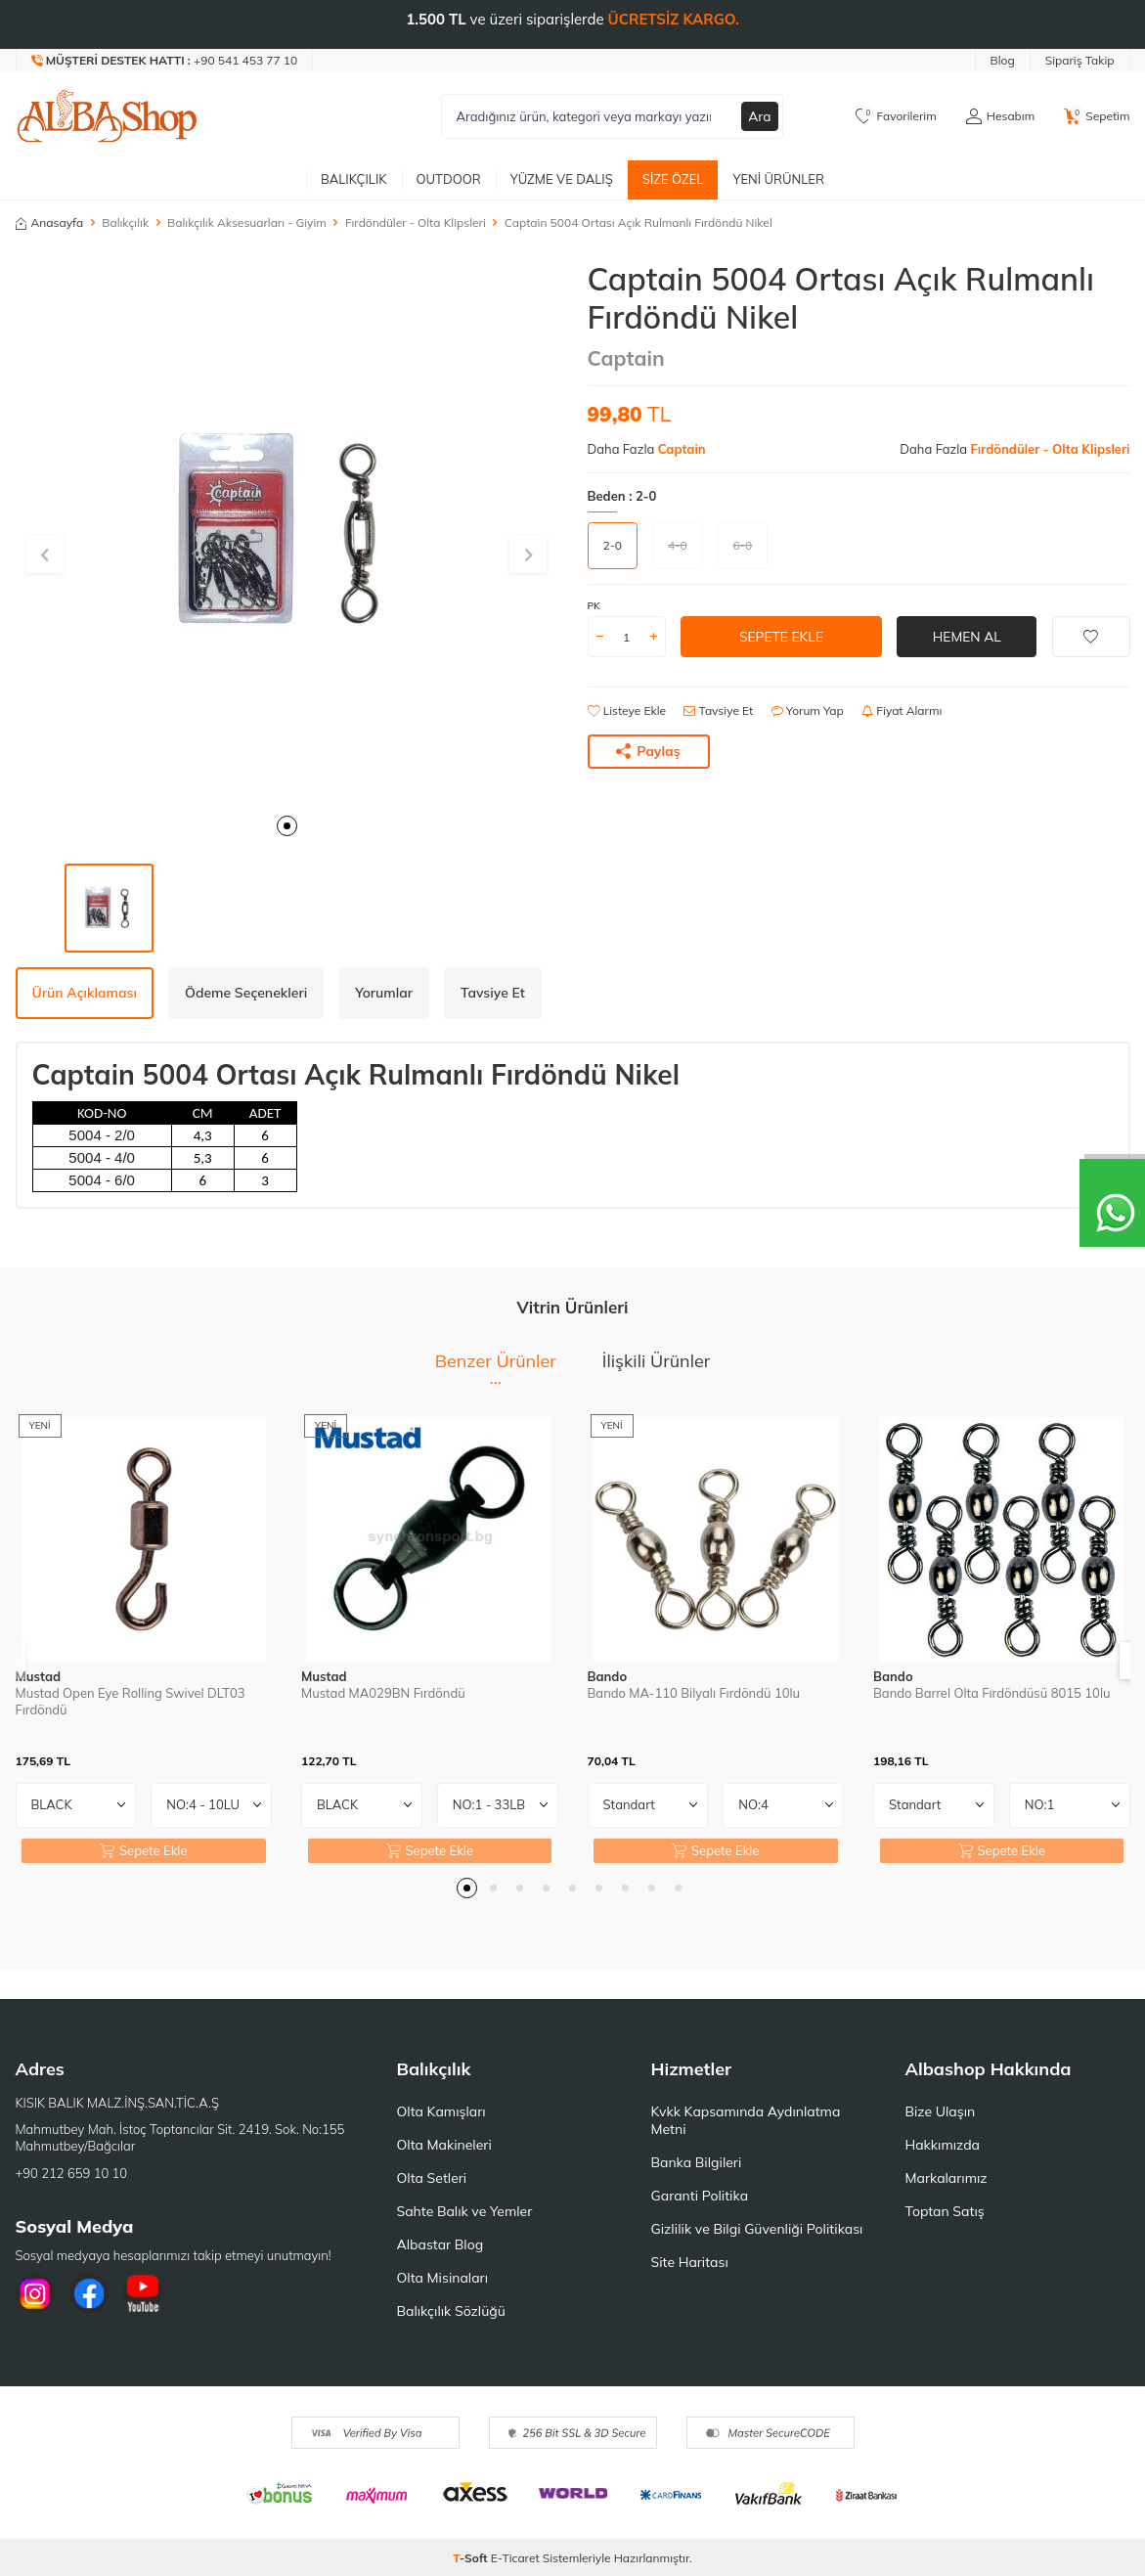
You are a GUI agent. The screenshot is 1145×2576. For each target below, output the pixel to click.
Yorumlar (384, 992)
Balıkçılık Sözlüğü (451, 2311)
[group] (287, 531)
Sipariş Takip (1080, 60)
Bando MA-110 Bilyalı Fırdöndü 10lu (694, 1693)
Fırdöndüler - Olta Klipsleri (415, 222)
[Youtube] (142, 2293)
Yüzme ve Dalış (561, 179)
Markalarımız (946, 2178)
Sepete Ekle (780, 636)
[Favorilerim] (896, 116)
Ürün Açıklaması (84, 992)
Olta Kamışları (441, 2111)
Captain (626, 358)
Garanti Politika (700, 2195)
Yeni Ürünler (778, 179)
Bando (608, 1676)
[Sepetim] (1096, 116)
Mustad (39, 1676)
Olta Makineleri (444, 2145)
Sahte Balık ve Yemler (465, 2211)
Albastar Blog (440, 2244)
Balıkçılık (354, 179)
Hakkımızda (942, 2145)
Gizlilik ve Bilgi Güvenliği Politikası (757, 2229)
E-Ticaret (515, 2558)
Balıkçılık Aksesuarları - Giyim (247, 222)
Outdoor (449, 179)
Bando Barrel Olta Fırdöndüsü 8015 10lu (991, 1693)
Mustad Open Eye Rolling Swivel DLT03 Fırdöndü (130, 1701)
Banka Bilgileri (696, 2162)
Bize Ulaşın (940, 2111)
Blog (1003, 60)
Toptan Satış (945, 2211)
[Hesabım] (1000, 116)
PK (594, 606)
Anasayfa (50, 222)
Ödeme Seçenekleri (246, 992)
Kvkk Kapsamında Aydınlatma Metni (746, 2120)
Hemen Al (966, 636)
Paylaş (648, 751)
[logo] (107, 116)
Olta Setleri (432, 2178)
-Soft (472, 2558)
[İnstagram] (35, 2293)
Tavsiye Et (718, 710)
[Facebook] (89, 2293)
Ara (759, 116)
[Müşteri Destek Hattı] (165, 60)
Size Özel (673, 179)
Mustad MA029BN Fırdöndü (383, 1693)
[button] (287, 825)
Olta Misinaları (442, 2278)
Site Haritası (689, 2262)
